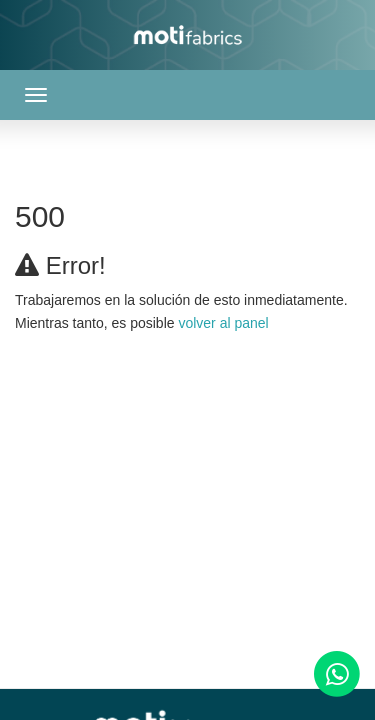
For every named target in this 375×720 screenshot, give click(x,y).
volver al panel (223, 323)
